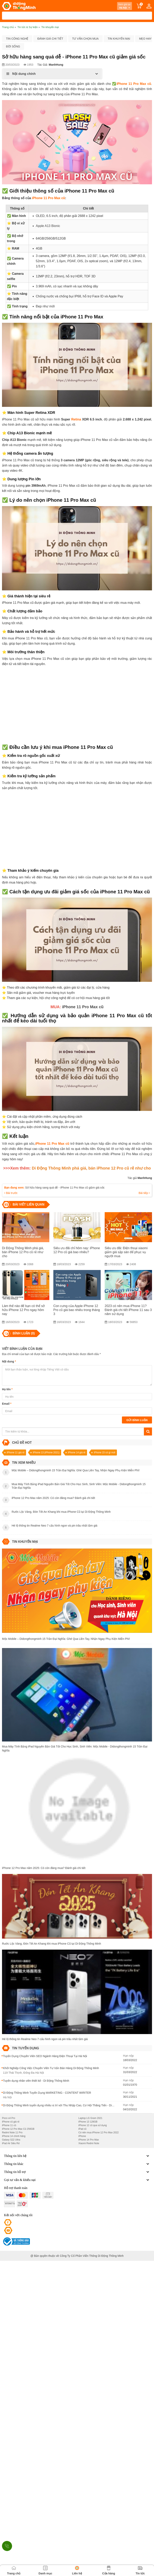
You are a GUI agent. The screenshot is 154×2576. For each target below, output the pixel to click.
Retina (75, 419)
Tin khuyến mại (119, 38)
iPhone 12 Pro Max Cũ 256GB (18, 2129)
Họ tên (7, 1389)
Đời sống (13, 46)
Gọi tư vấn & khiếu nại (77, 2180)
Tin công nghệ (17, 38)
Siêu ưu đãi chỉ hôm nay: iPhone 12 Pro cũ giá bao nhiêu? (76, 1250)
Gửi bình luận (137, 1420)
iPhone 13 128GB (87, 2121)
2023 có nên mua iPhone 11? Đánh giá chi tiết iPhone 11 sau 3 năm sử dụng (128, 1310)
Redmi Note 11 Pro (12, 2132)
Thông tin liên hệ (77, 2156)
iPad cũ (82, 2129)
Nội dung (9, 1361)
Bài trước (11, 1193)
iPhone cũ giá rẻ (10, 2121)
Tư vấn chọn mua (85, 38)
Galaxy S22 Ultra (11, 2139)
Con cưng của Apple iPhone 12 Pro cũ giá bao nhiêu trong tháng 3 (76, 1310)
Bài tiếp (144, 1193)
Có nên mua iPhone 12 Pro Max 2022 (98, 2132)
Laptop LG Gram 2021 (90, 2118)
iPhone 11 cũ (9, 2125)
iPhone (82, 2136)
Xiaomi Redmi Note (88, 2143)
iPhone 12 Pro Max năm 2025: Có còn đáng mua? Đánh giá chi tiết (43, 1868)
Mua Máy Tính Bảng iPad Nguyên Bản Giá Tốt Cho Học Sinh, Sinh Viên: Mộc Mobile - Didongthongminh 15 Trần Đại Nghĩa (74, 1748)
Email (6, 1403)
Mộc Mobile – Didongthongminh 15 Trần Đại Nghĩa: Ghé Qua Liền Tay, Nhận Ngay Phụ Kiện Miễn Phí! (66, 1638)
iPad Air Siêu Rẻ (11, 2143)
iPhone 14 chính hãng (13, 2136)
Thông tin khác (77, 2164)
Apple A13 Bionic (48, 226)
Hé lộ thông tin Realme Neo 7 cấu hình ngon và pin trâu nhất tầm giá (45, 2039)
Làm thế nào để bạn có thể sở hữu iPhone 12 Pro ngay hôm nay (23, 1310)
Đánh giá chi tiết (50, 38)
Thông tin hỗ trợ (77, 2172)
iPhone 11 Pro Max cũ (83, 1007)
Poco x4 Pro (8, 2118)
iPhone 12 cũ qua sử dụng (92, 2125)
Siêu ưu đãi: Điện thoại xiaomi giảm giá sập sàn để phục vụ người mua (126, 1252)
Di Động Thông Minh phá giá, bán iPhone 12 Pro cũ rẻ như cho (23, 1252)
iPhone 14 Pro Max (88, 2139)
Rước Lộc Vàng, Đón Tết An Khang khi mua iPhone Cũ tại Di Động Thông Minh (51, 1943)
